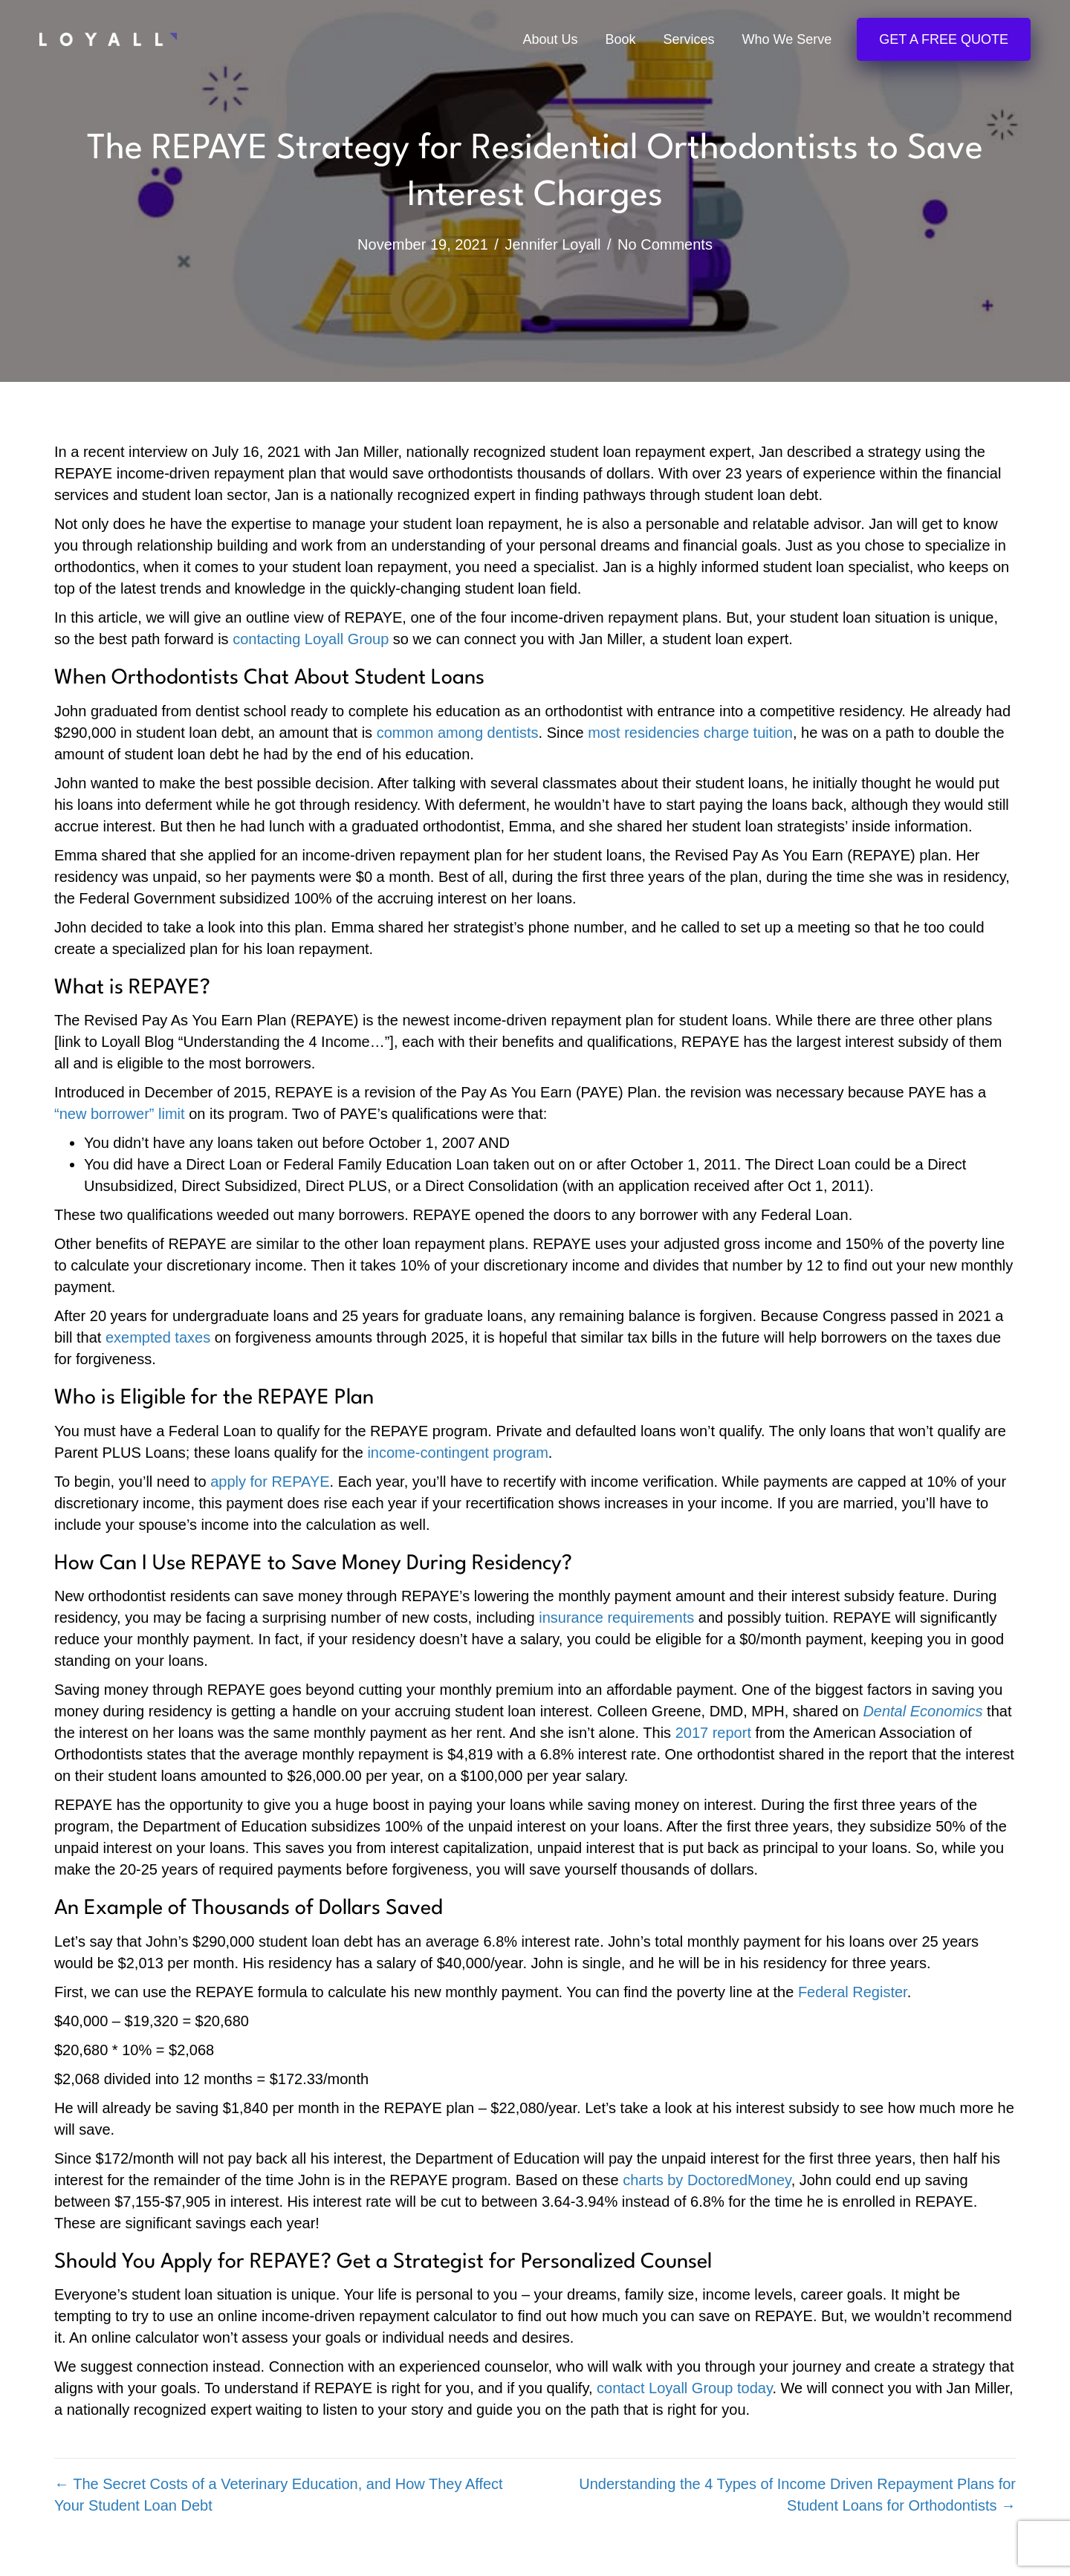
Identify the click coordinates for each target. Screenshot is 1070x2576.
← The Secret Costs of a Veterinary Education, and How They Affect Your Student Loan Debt (278, 2495)
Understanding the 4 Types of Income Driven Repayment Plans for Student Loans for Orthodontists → (797, 2495)
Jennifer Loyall (552, 244)
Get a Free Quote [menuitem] (943, 40)
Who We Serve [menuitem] (787, 40)
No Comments (665, 244)
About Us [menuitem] (549, 40)
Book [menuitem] (621, 40)
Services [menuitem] (689, 40)
